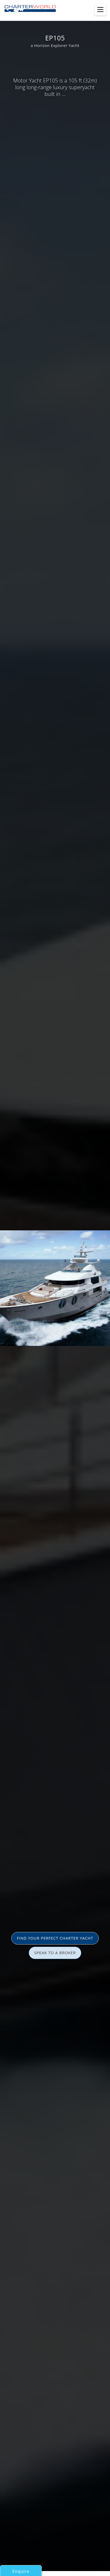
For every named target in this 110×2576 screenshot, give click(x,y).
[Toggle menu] (100, 9)
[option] (55, 1288)
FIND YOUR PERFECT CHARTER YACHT (55, 1938)
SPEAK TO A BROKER (55, 1952)
